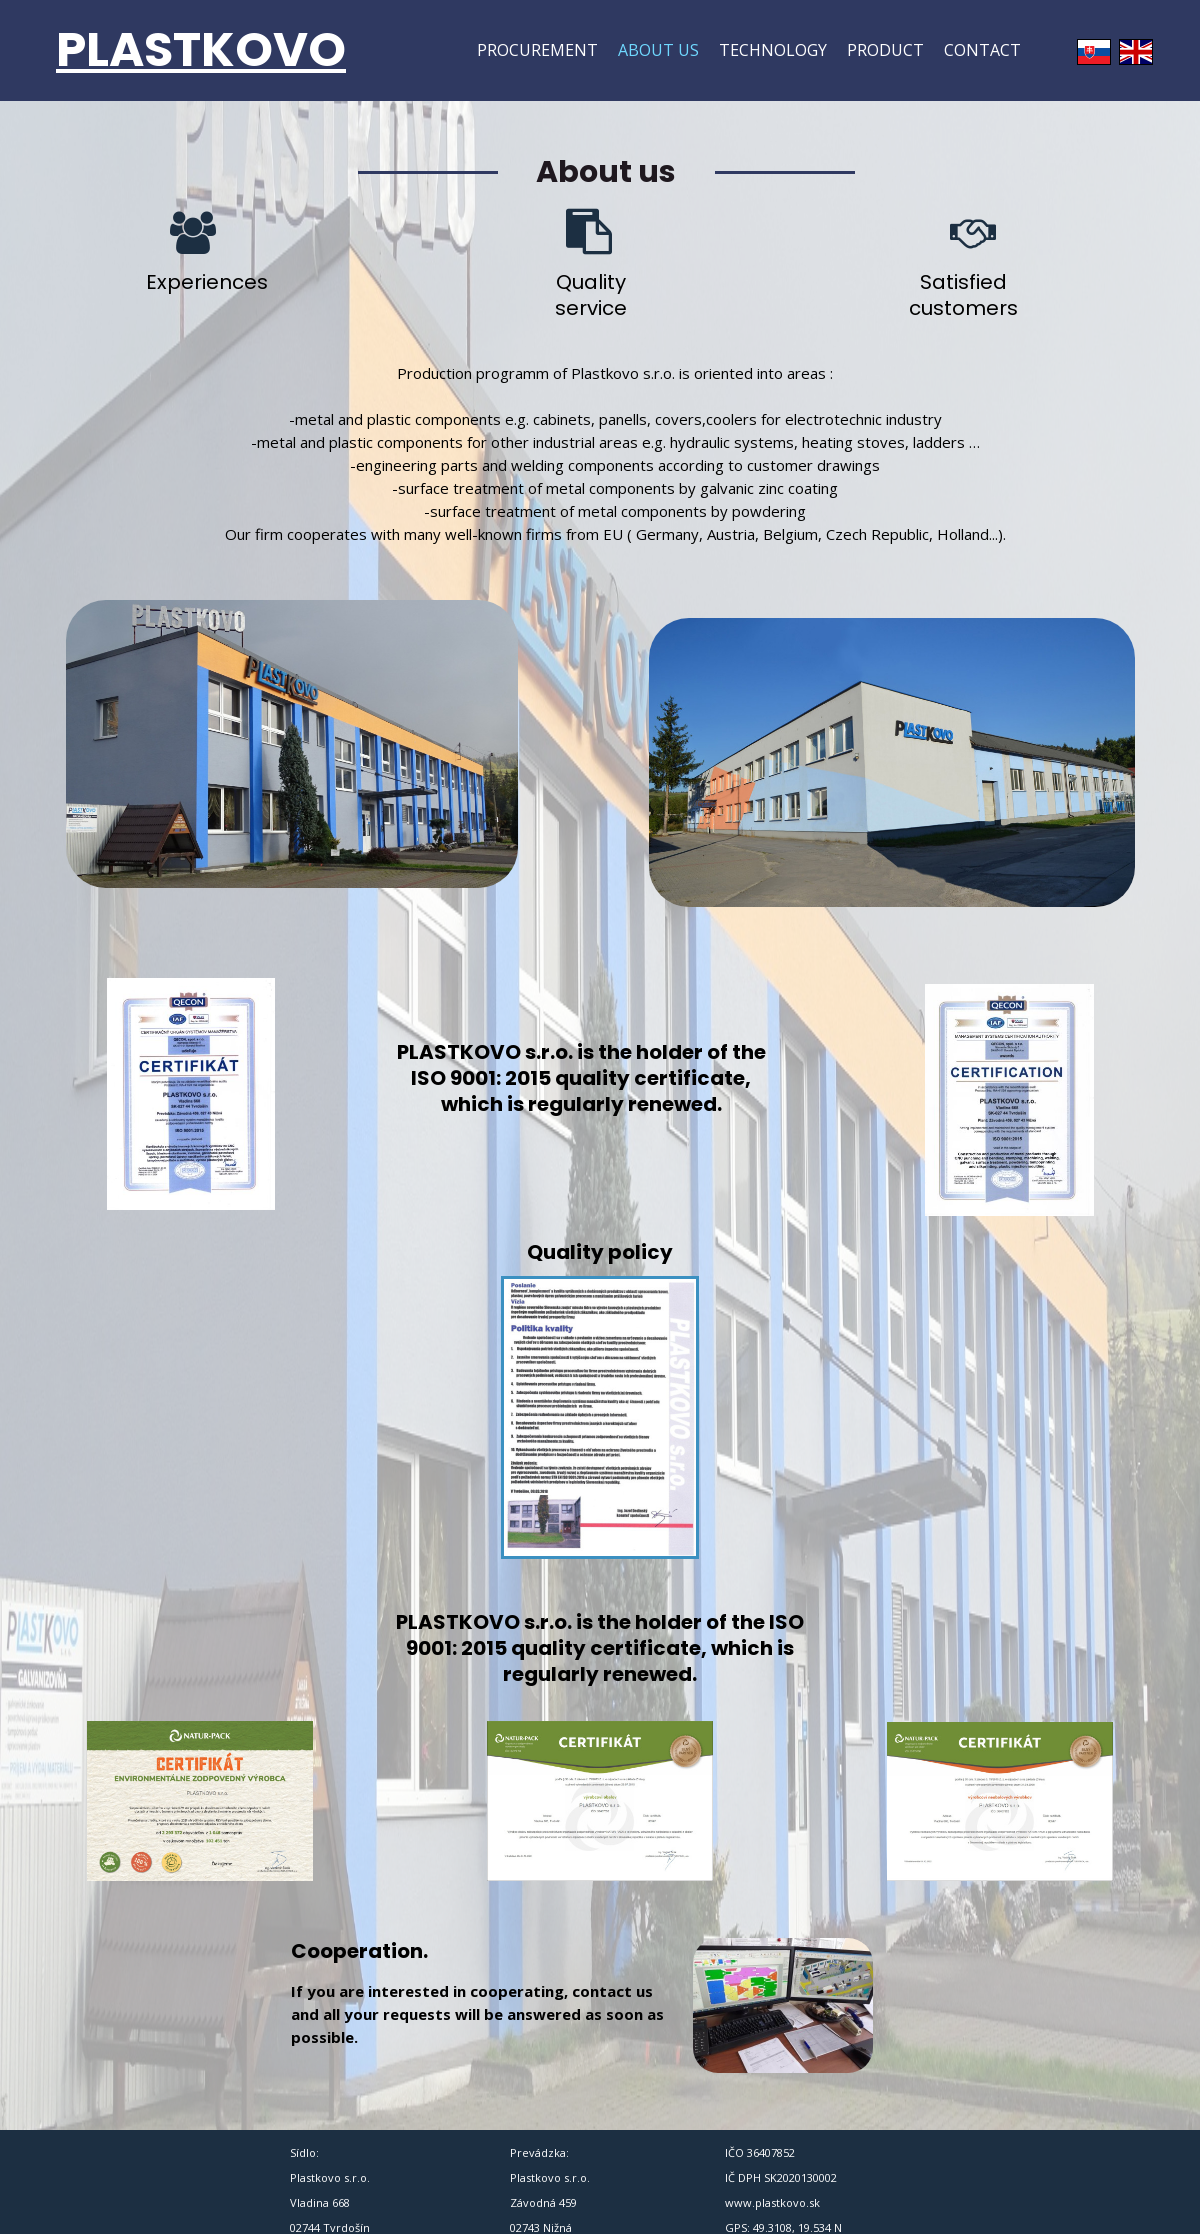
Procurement (537, 50)
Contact (982, 50)
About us (658, 50)
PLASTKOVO (201, 49)
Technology (773, 50)
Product (885, 50)
